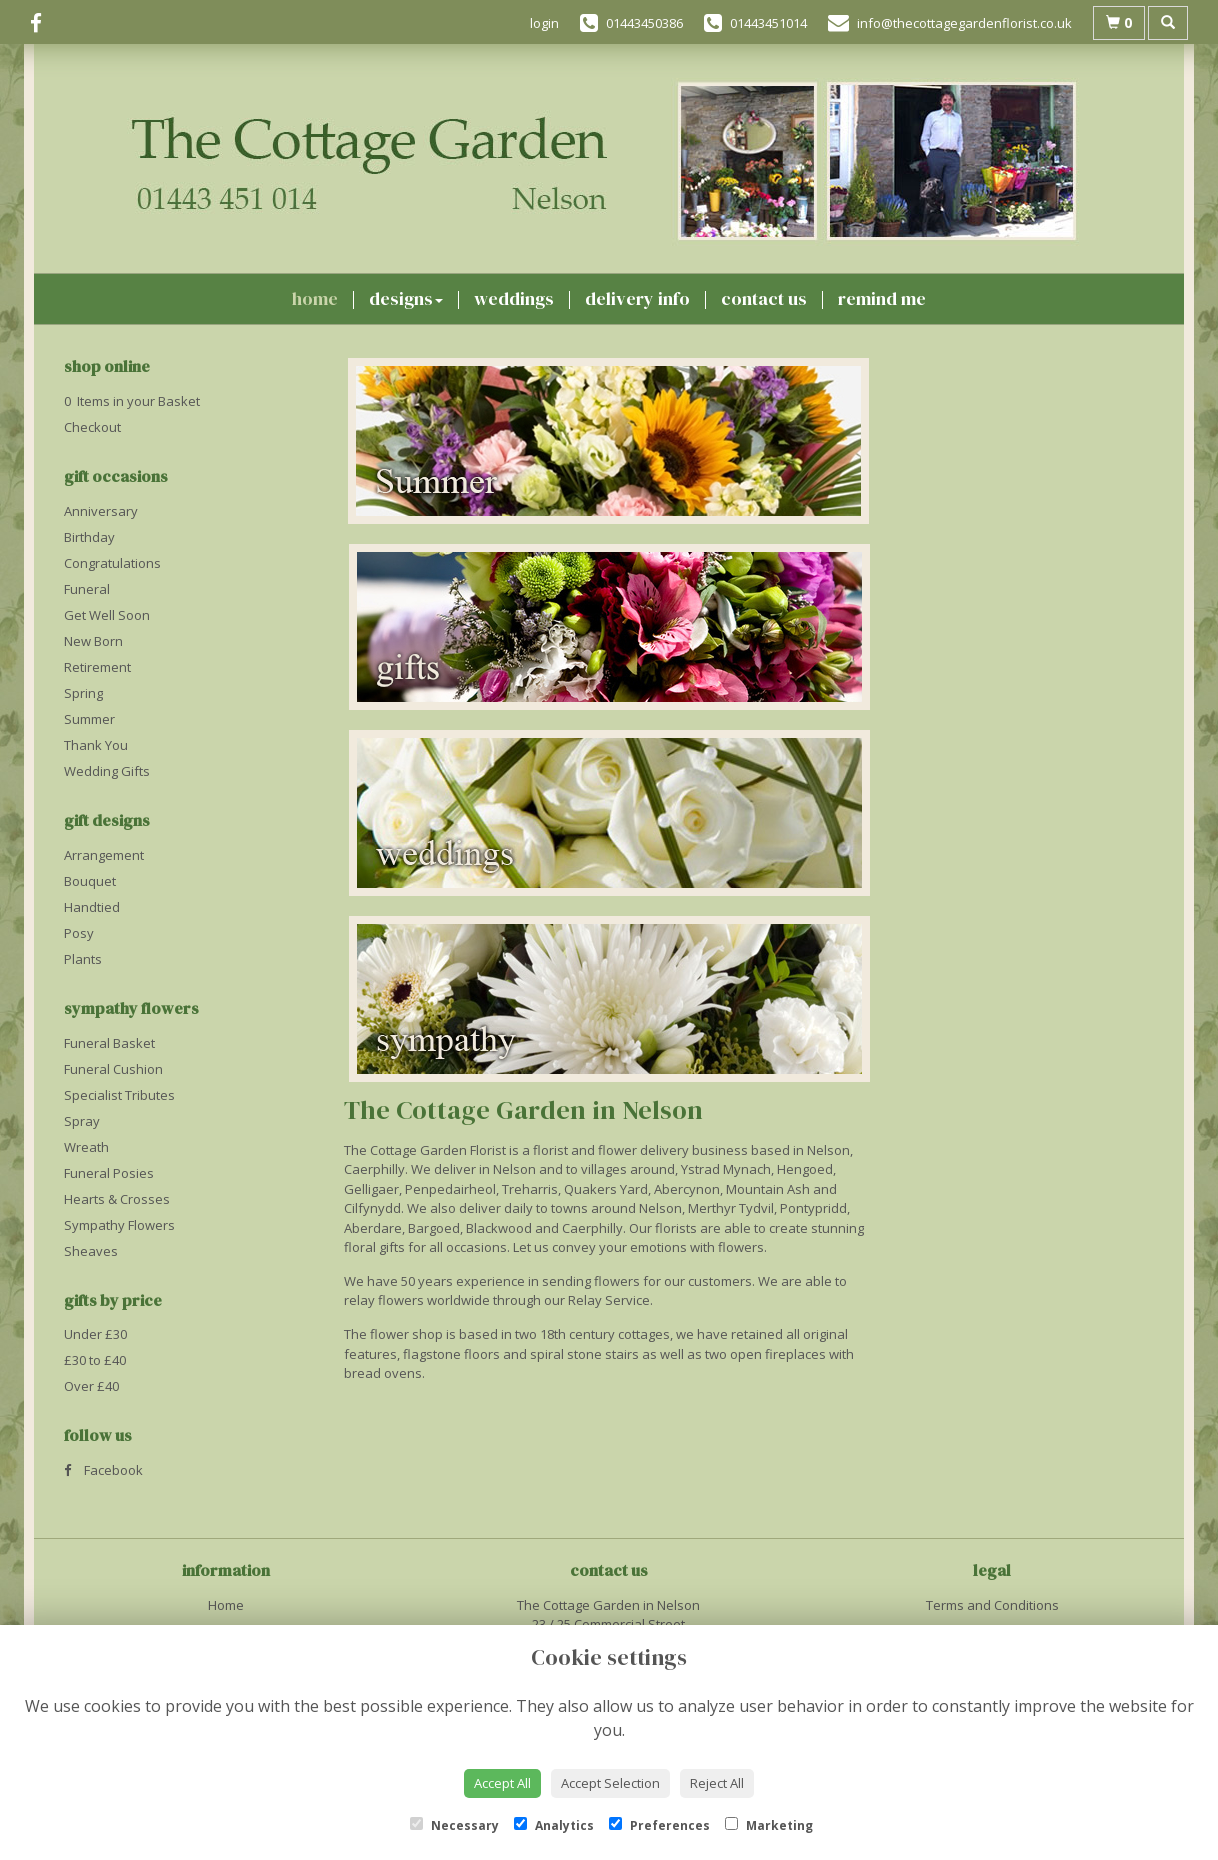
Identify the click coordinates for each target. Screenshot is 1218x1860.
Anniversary (101, 511)
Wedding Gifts (107, 771)
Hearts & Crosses (117, 1199)
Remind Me (882, 298)
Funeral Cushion (113, 1069)
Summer (89, 719)
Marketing (769, 1825)
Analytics (554, 1825)
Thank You (96, 745)
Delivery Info (637, 298)
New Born (93, 641)
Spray (82, 1121)
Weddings (514, 298)
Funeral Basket (109, 1043)
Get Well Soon (107, 615)
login (544, 23)
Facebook (103, 1470)
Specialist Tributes (119, 1095)
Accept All (502, 1783)
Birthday (89, 537)
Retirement (97, 667)
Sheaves (91, 1251)
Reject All (717, 1783)
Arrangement (104, 855)
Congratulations (112, 563)
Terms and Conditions (992, 1605)
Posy (79, 933)
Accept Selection (610, 1783)
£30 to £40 (95, 1360)
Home (315, 298)
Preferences (659, 1825)
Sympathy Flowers (119, 1225)
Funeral (87, 589)
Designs (406, 298)
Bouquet (90, 881)
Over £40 (91, 1386)
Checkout (92, 427)
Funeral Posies (109, 1173)
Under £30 (95, 1334)
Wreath (86, 1147)
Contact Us (764, 298)
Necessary (454, 1825)
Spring (83, 693)
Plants (83, 959)
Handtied (92, 907)
